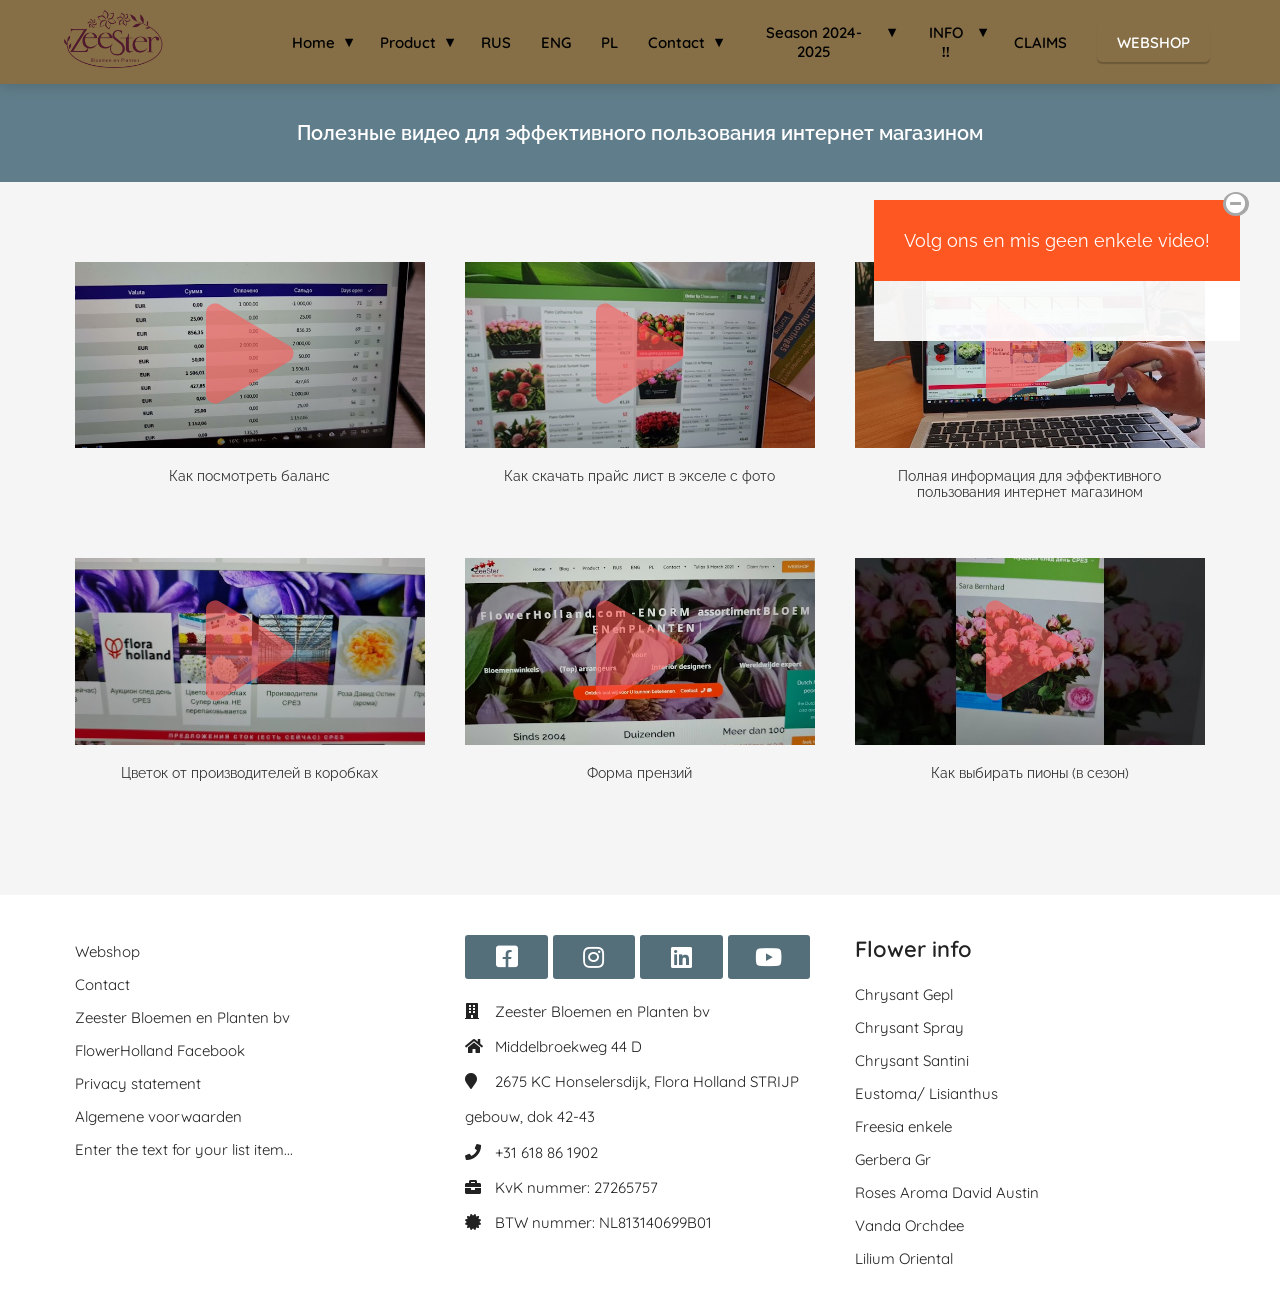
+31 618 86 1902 (546, 1152)
